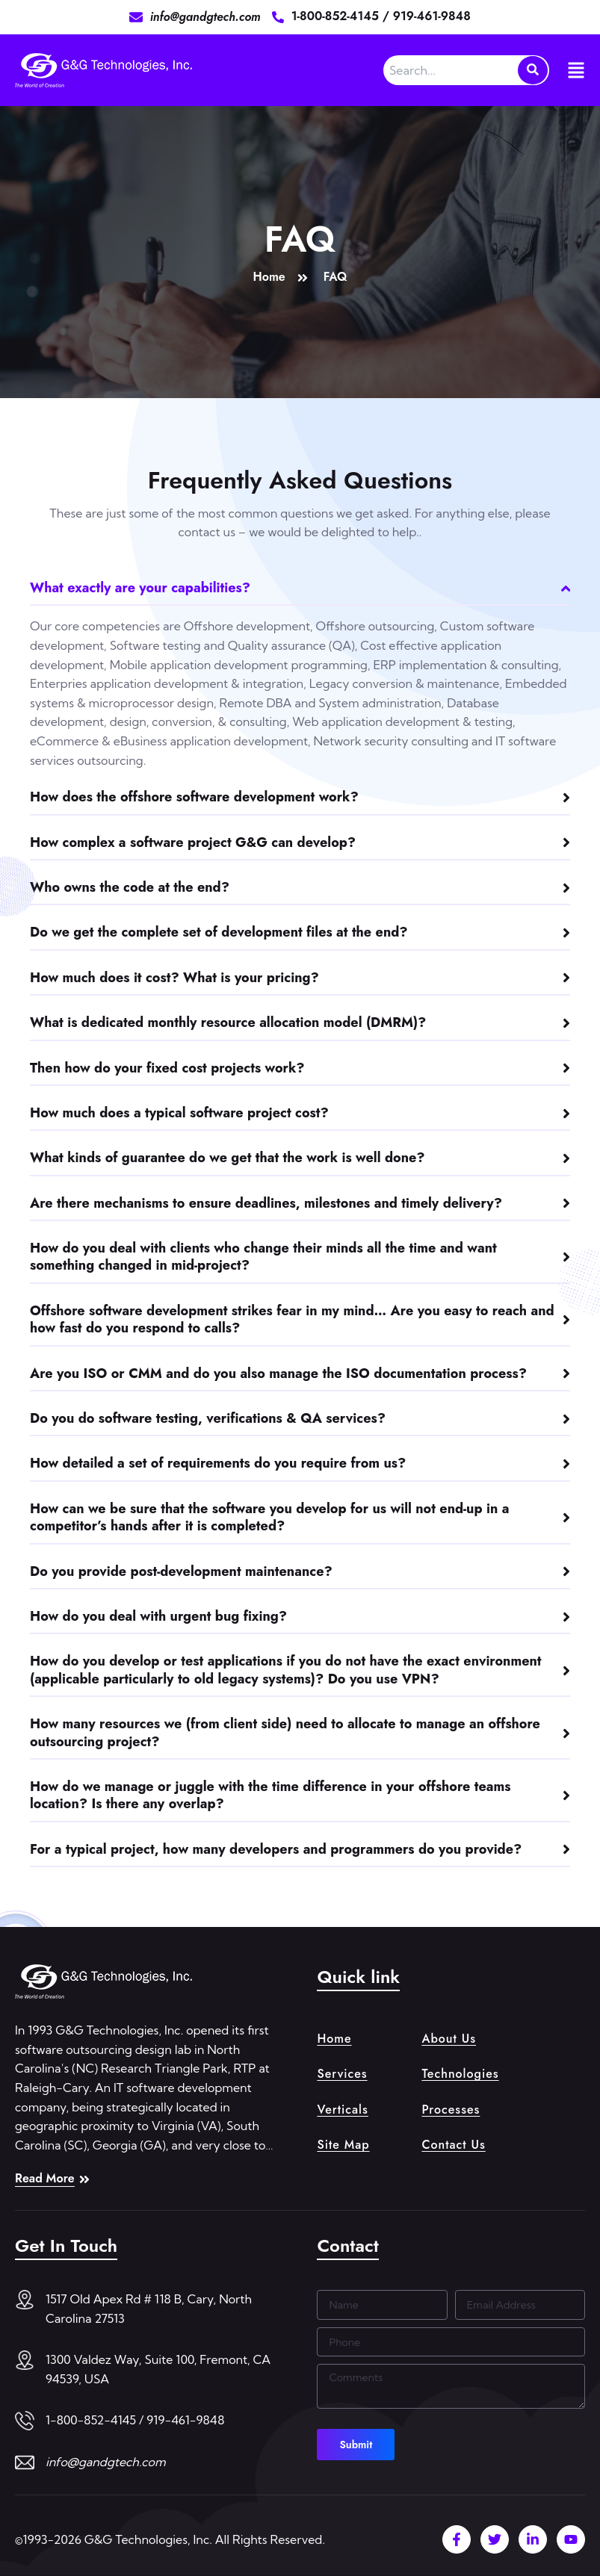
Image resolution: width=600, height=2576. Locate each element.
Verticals (342, 2109)
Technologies (459, 2073)
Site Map (343, 2144)
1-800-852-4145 (337, 16)
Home (334, 2038)
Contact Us (453, 2144)
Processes (450, 2109)
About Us (448, 2038)
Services (342, 2073)
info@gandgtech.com (106, 2461)
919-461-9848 (432, 16)
